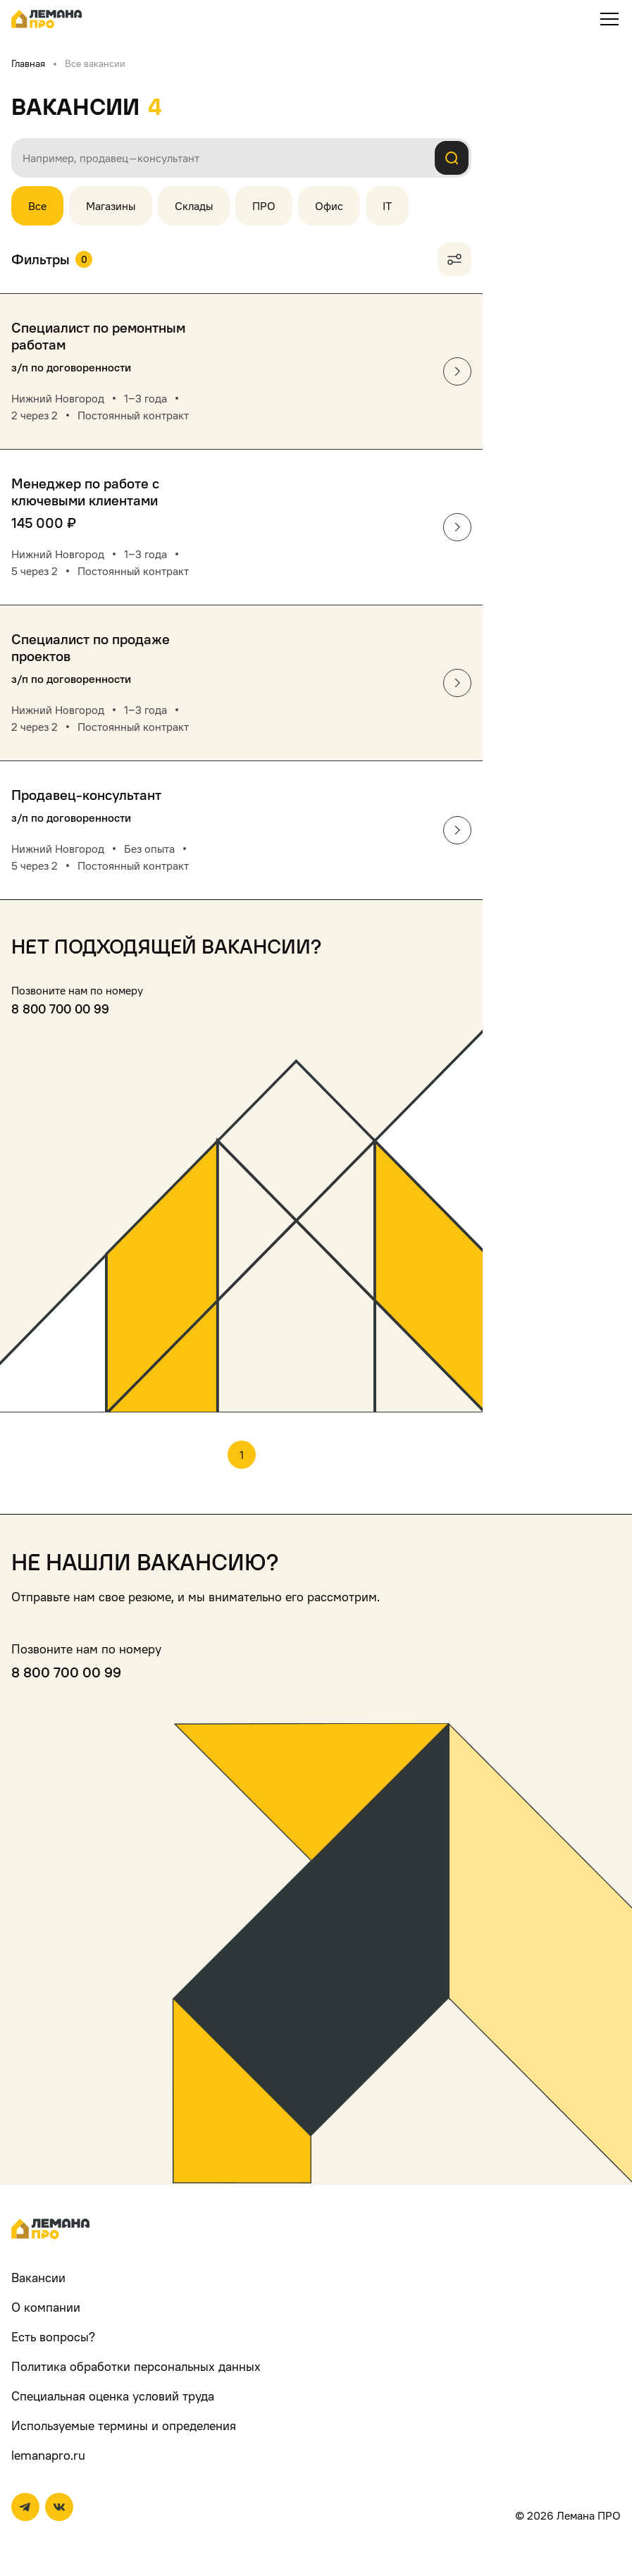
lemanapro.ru (48, 2455)
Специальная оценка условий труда (112, 2396)
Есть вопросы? (53, 2336)
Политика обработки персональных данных (136, 2366)
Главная (28, 63)
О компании (45, 2307)
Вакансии (38, 2277)
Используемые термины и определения (123, 2425)
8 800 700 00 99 (60, 1009)
